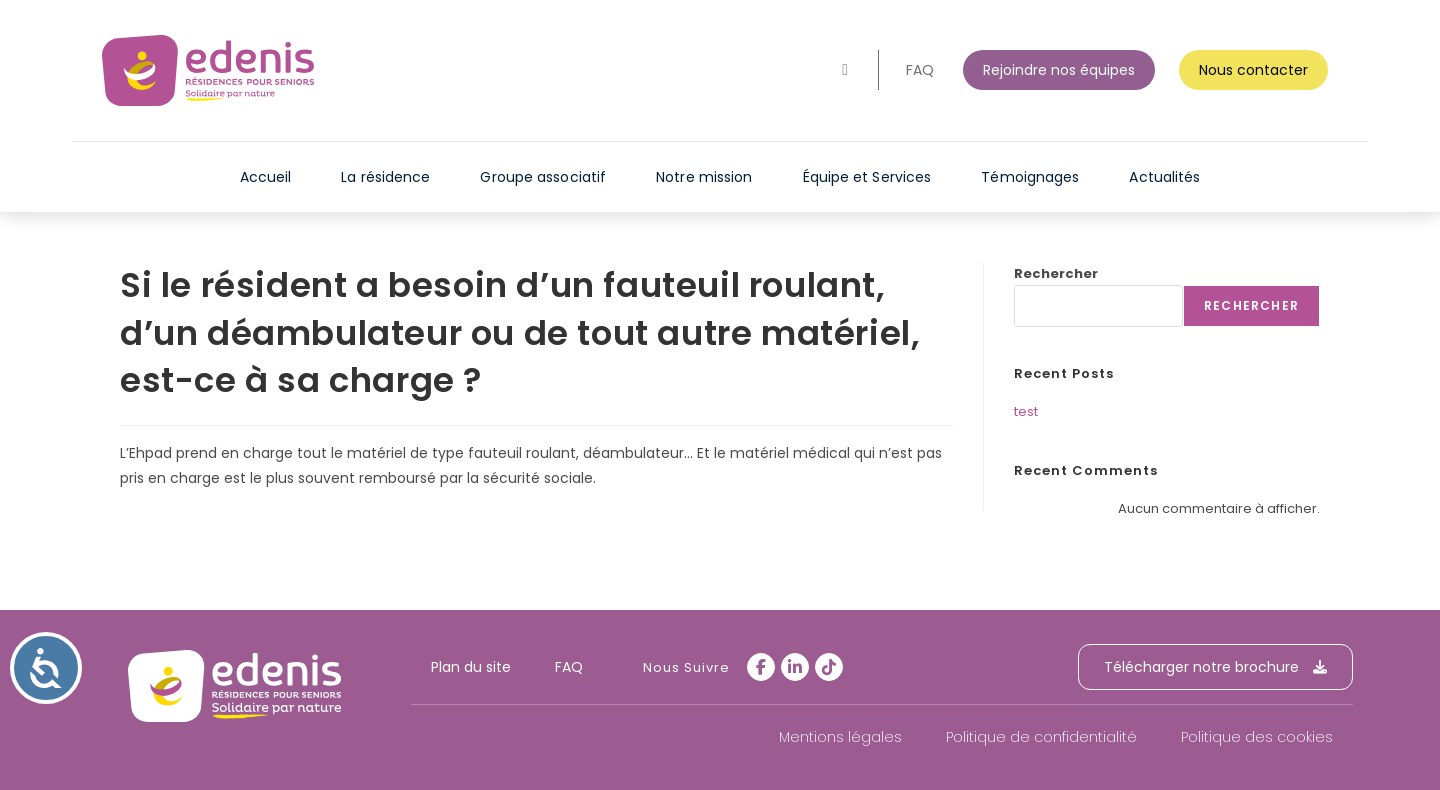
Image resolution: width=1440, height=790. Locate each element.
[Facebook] (761, 667)
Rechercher (1056, 273)
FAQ (920, 70)
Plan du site (471, 667)
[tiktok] (829, 667)
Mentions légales (840, 737)
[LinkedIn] (795, 667)
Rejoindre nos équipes (1059, 70)
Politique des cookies (1257, 737)
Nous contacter (1253, 70)
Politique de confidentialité (1041, 737)
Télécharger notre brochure (1215, 667)
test (1026, 411)
